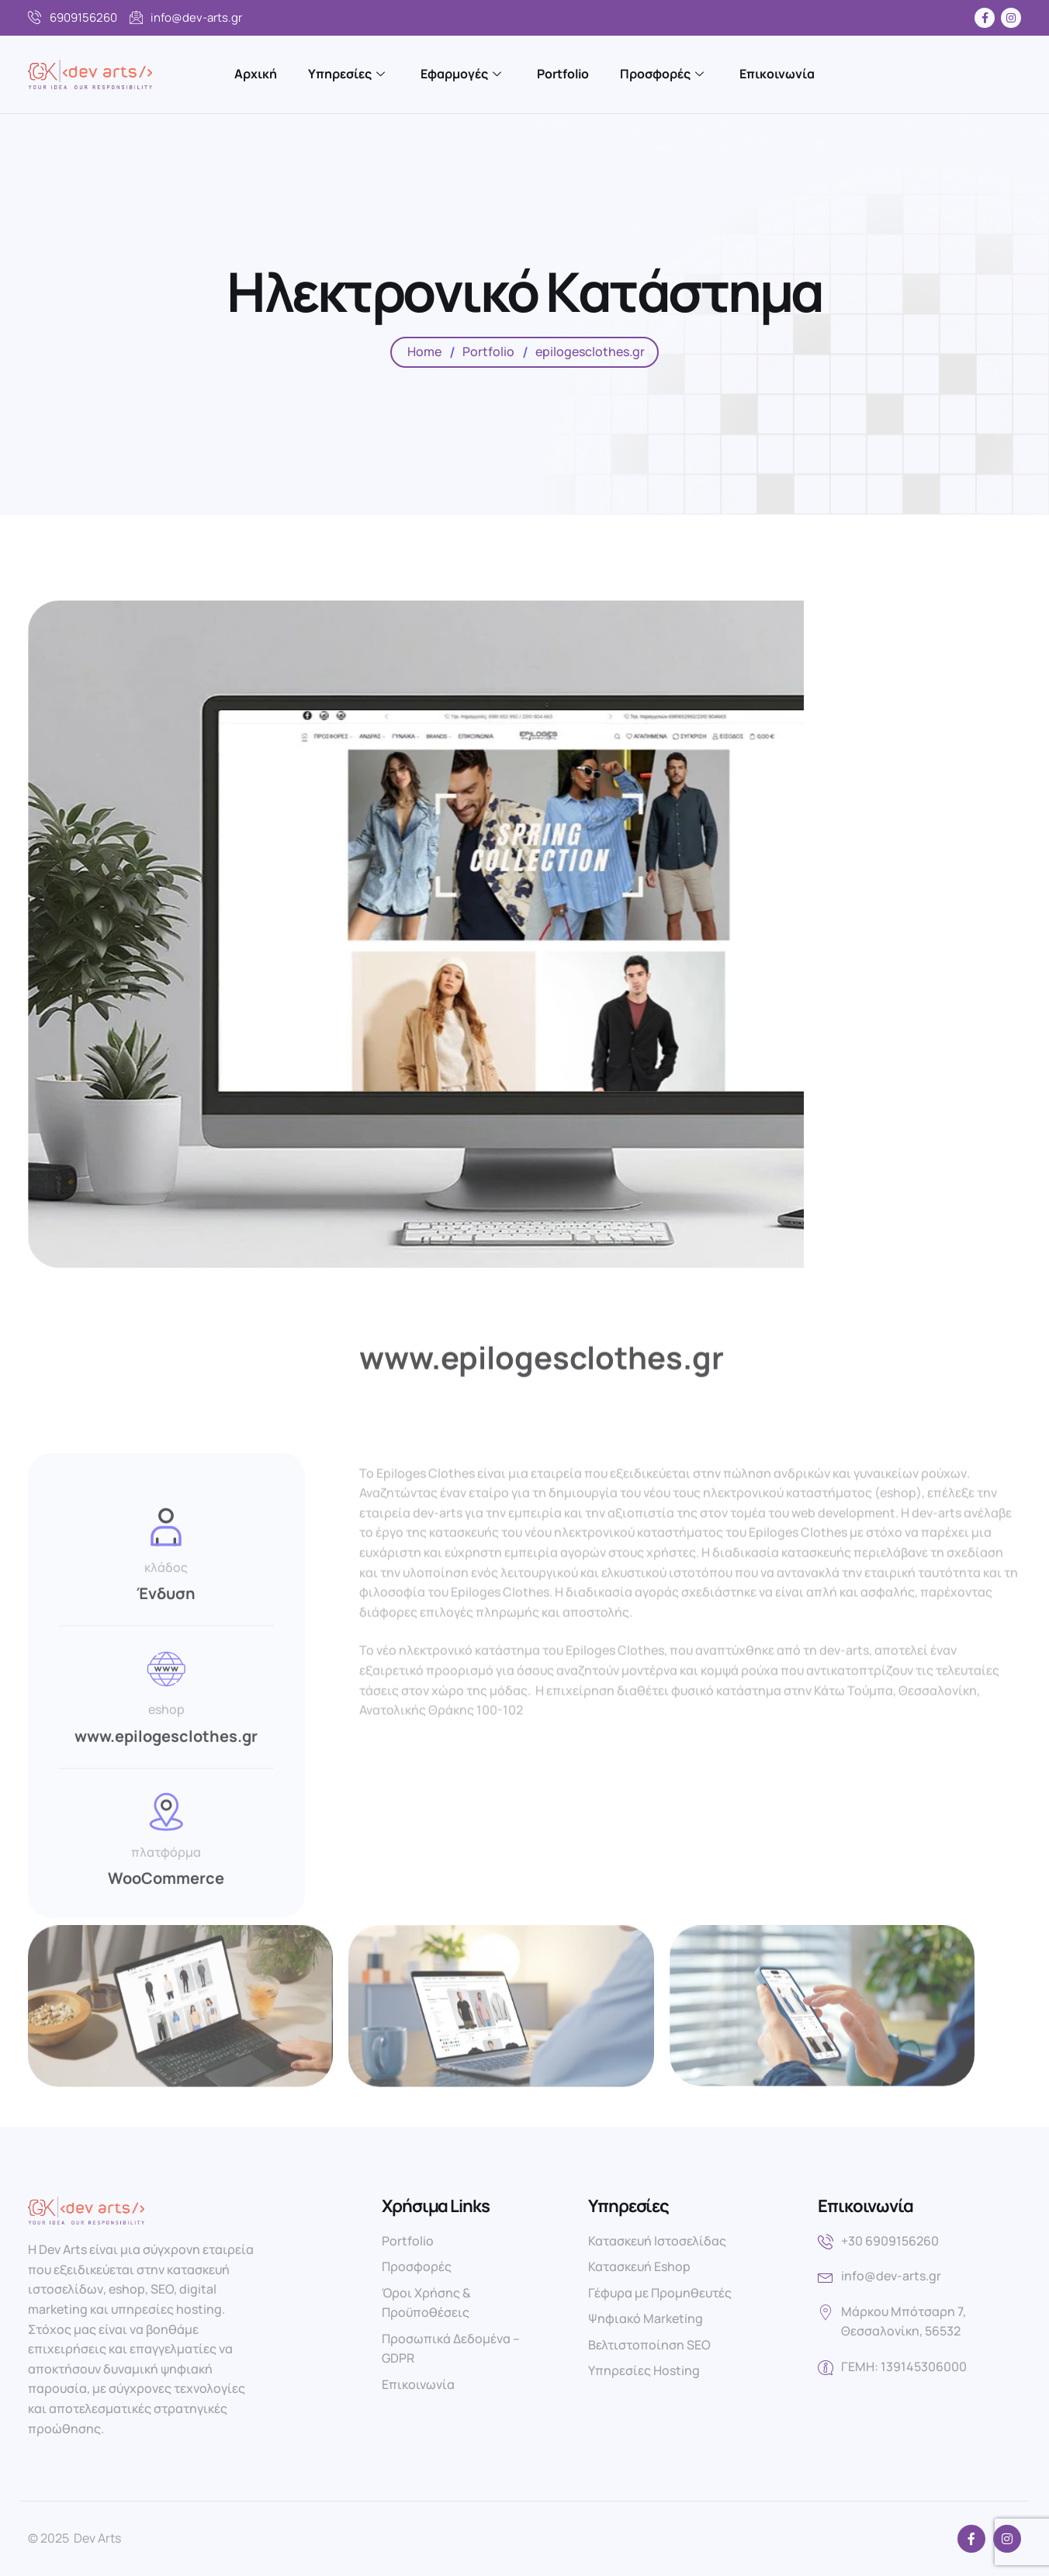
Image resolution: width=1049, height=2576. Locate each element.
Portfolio (563, 73)
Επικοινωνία (777, 73)
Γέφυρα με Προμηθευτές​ (660, 2292)
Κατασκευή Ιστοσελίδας (657, 2240)
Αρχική (255, 73)
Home (424, 351)
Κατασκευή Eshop (639, 2266)
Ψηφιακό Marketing (645, 2318)
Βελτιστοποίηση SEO (649, 2344)
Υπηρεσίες (346, 73)
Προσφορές (662, 73)
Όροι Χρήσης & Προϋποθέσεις (426, 2303)
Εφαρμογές (461, 73)
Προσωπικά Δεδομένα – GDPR (451, 2348)
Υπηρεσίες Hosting (644, 2370)
